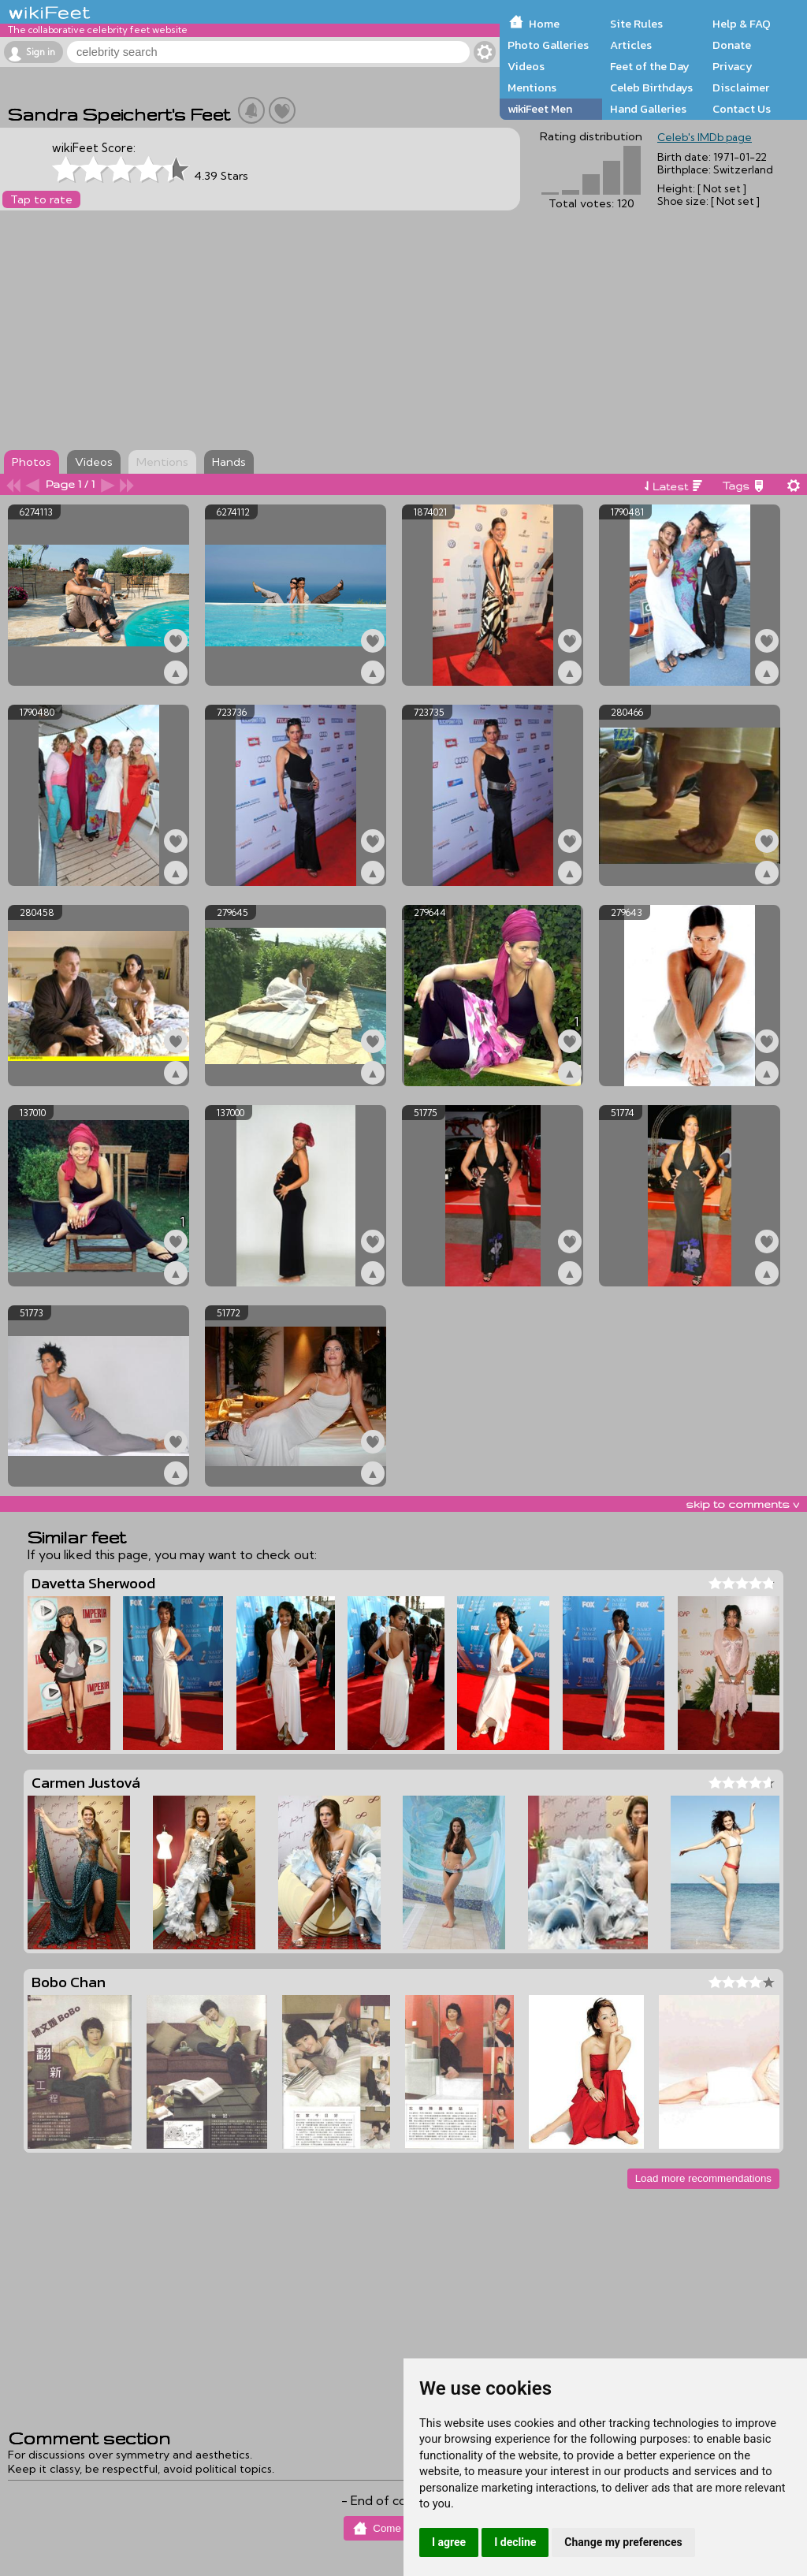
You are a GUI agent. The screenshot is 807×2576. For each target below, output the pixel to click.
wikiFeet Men (540, 108)
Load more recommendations (703, 2178)
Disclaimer (740, 87)
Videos (526, 66)
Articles (631, 45)
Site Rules (636, 23)
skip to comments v (742, 1504)
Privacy (732, 66)
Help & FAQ (741, 23)
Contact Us (741, 108)
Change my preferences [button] (623, 2542)
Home (544, 23)
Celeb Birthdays (651, 87)
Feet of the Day (650, 66)
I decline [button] (515, 2542)
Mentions (532, 87)
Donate (731, 45)
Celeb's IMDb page (704, 137)
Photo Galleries (548, 45)
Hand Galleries (648, 108)
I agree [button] (449, 2542)
